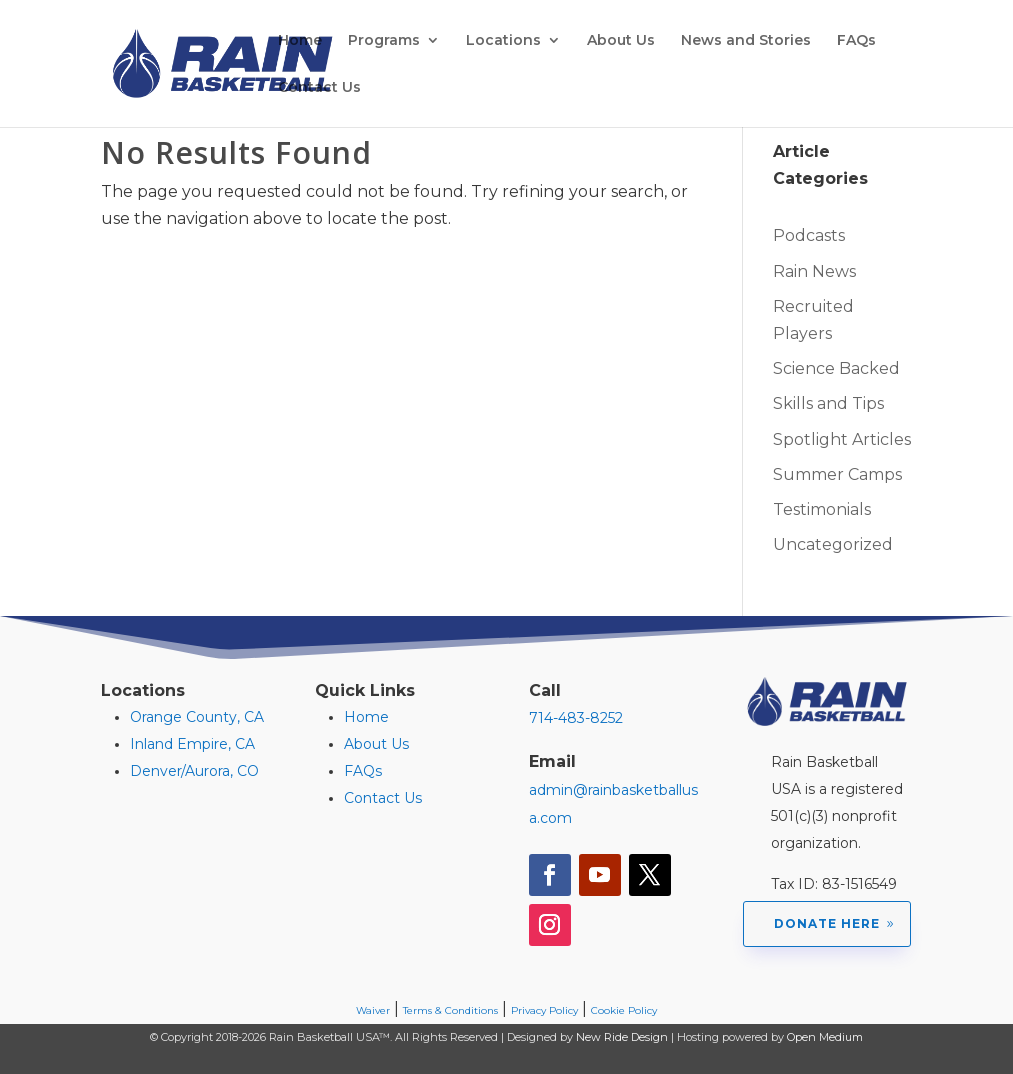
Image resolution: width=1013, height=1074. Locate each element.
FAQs (856, 41)
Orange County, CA (197, 717)
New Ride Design (622, 1037)
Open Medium (825, 1037)
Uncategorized (833, 544)
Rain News (814, 271)
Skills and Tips (828, 403)
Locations (503, 41)
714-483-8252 (576, 718)
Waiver (373, 1010)
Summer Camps (837, 474)
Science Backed (836, 368)
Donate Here (827, 923)
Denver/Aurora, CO (194, 771)
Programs (384, 41)
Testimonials (822, 509)
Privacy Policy (544, 1010)
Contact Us (319, 88)
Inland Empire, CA (192, 744)
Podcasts (809, 235)
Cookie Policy (624, 1010)
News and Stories (746, 41)
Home (300, 41)
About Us (621, 41)
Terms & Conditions (450, 1010)
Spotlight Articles (842, 439)
